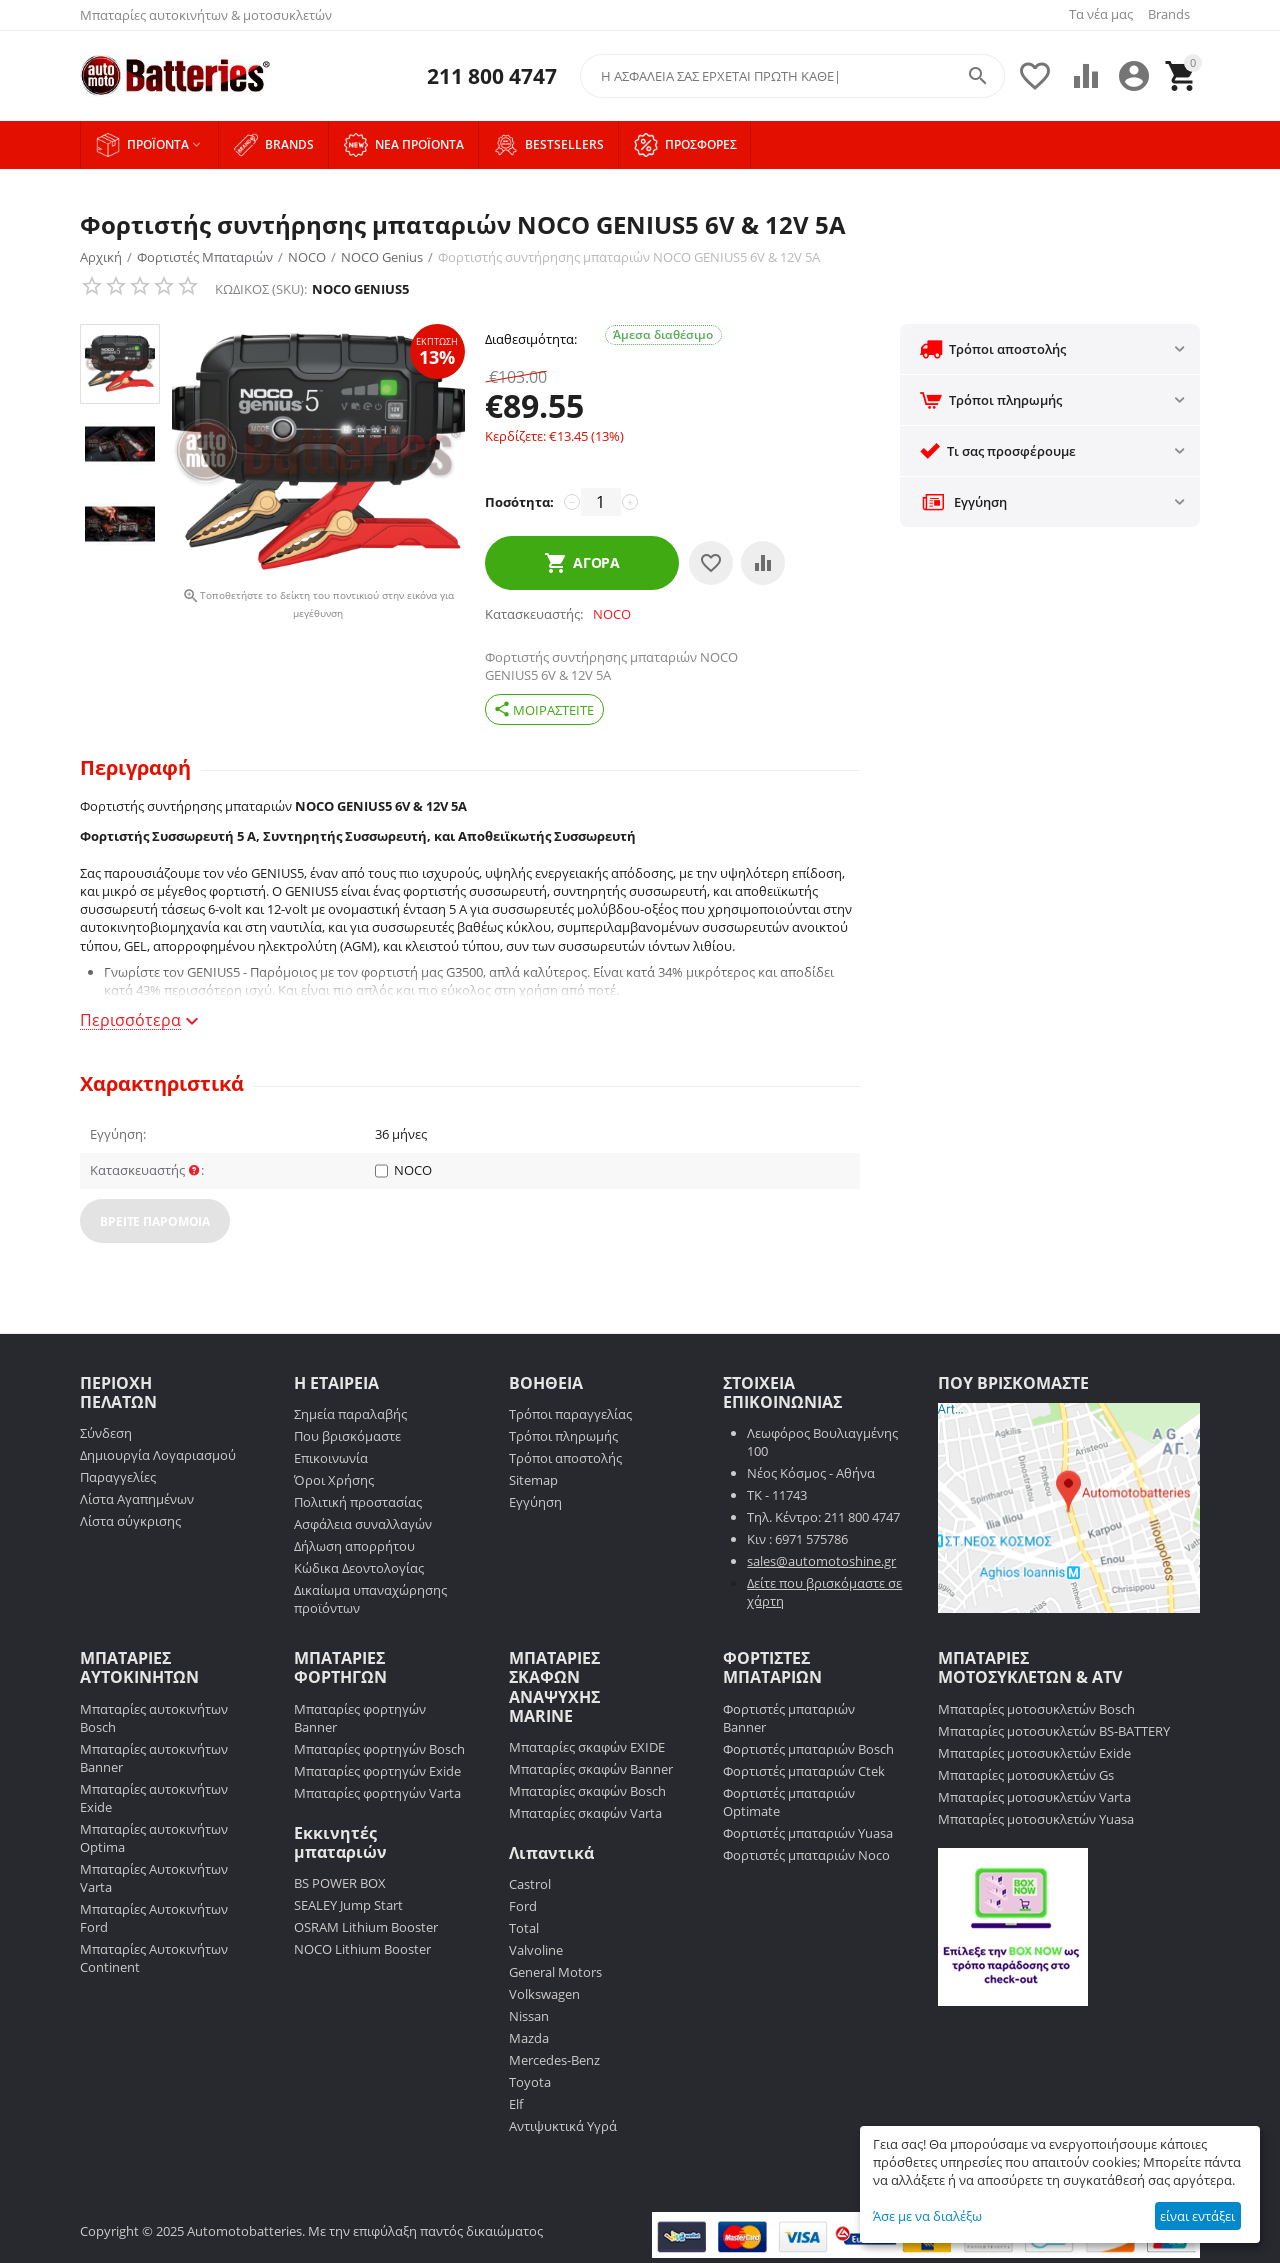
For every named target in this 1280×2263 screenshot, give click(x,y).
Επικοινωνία (331, 1458)
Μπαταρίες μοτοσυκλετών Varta (1034, 1797)
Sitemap (533, 1480)
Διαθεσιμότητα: (531, 339)
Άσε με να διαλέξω (927, 2216)
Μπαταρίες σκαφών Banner (591, 1769)
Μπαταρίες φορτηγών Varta (377, 1793)
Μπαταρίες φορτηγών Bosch (379, 1749)
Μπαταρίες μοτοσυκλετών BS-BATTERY (1054, 1731)
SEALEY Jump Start (348, 1905)
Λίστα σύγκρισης (130, 1521)
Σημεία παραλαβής (350, 1414)
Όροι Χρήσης (334, 1480)
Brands (1169, 14)
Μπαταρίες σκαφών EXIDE (587, 1747)
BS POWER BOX (340, 1883)
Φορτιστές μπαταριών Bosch (808, 1749)
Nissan (529, 2016)
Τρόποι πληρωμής (563, 1436)
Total (524, 1928)
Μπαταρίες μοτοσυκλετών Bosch (1036, 1709)
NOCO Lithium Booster (362, 1949)
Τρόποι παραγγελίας (570, 1414)
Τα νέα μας (1101, 14)
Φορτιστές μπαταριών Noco (806, 1855)
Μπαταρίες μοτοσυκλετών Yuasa (1036, 1819)
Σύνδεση (106, 1433)
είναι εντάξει (1197, 2216)
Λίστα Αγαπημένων (137, 1499)
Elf (516, 2104)
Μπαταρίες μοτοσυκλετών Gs (1026, 1775)
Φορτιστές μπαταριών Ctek (804, 1771)
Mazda (529, 2038)
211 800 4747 (492, 76)
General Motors (555, 1972)
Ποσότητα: (519, 502)
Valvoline (536, 1950)
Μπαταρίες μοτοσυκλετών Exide (1034, 1753)
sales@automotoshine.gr (821, 1561)
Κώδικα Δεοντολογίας (359, 1568)
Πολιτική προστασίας (358, 1502)
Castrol (530, 1884)
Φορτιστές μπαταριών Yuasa (808, 1833)
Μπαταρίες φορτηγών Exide (377, 1771)
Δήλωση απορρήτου (354, 1546)
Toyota (530, 2082)
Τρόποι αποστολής (565, 1458)
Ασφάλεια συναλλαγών (363, 1524)
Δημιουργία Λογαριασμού (158, 1455)
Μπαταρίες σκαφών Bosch (587, 1791)
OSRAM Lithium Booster (366, 1927)
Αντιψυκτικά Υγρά (563, 2126)
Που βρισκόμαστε (347, 1436)
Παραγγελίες (118, 1477)
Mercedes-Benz (554, 2060)
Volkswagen (544, 1994)
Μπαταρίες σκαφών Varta (585, 1813)
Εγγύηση (535, 1502)
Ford (523, 1906)
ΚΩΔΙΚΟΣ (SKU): (261, 289)
